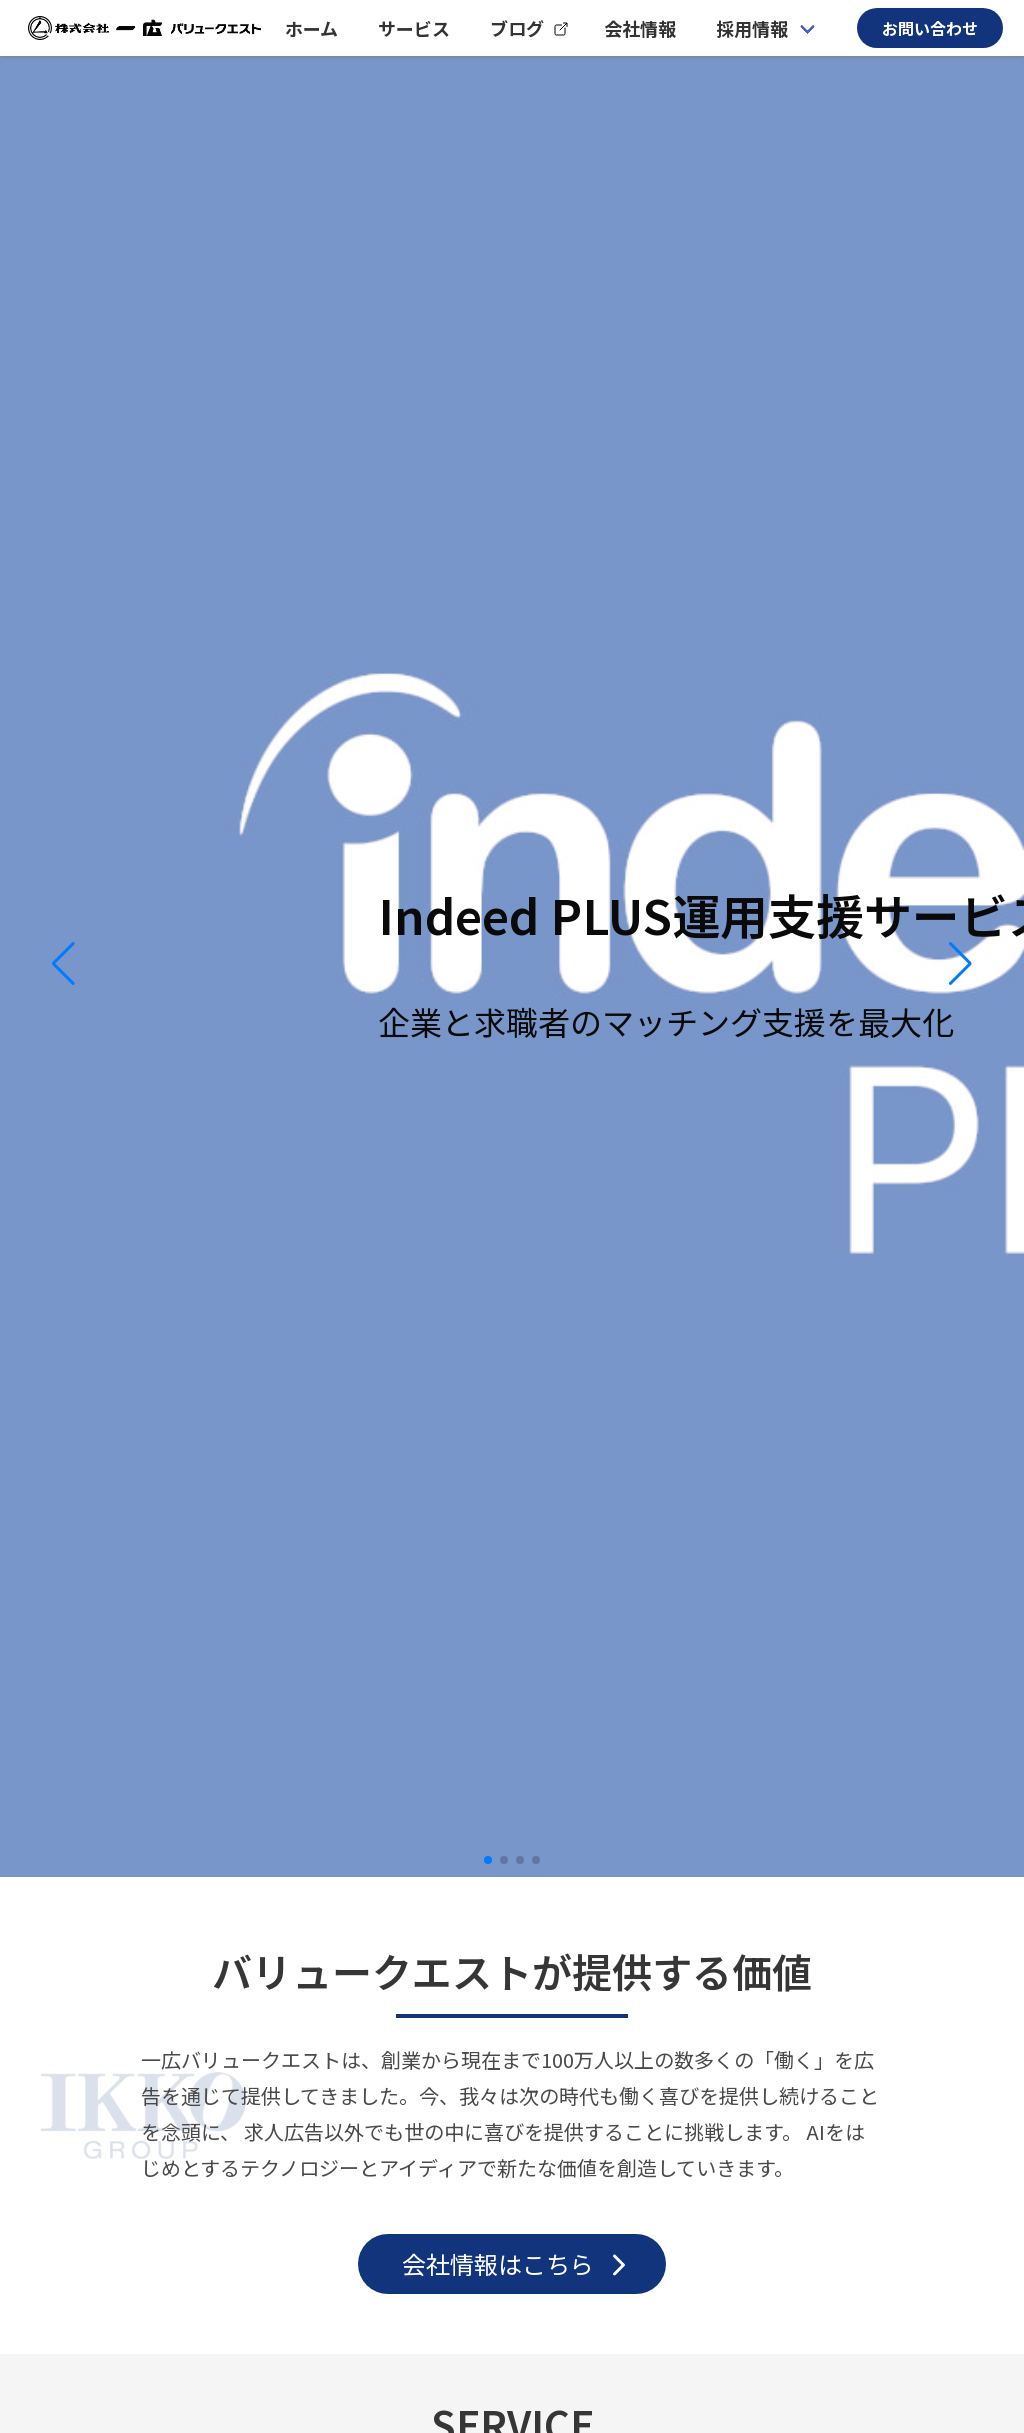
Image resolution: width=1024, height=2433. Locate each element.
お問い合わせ (930, 28)
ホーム (311, 28)
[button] (63, 964)
